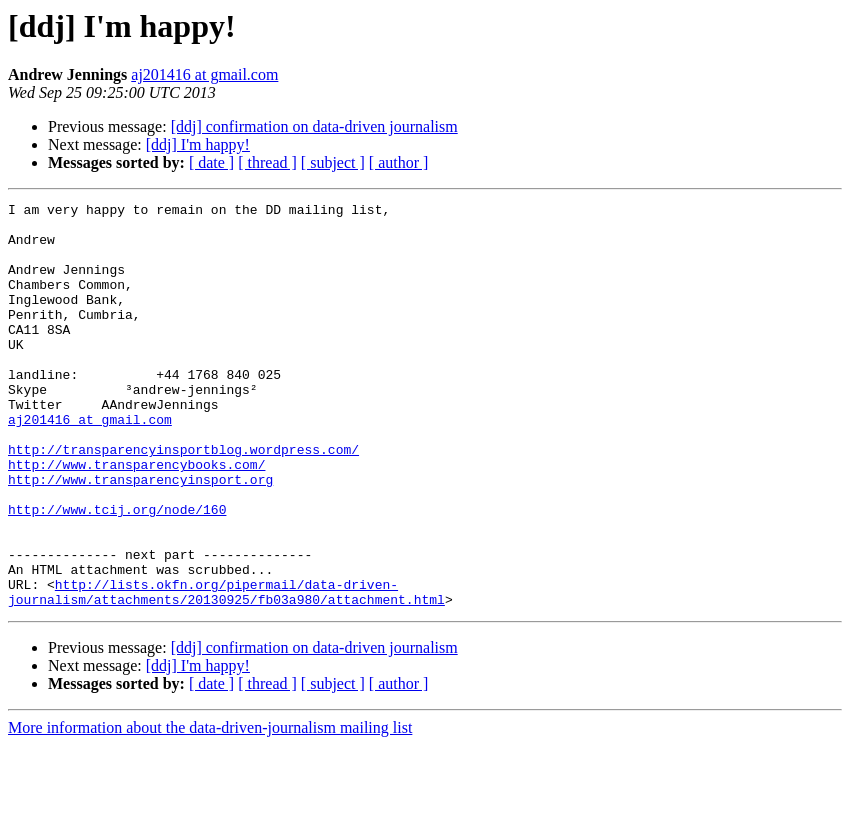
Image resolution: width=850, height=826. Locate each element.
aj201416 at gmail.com (204, 74)
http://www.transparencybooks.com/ (136, 518)
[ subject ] (333, 162)
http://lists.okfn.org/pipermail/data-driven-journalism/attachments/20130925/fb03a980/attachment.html (226, 671)
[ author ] (399, 162)
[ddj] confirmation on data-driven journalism (314, 126)
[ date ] (211, 162)
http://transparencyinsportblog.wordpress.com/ (183, 500)
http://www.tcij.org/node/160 (117, 572)
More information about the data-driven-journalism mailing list (210, 808)
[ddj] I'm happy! (198, 144)
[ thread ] (267, 162)
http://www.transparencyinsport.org (140, 536)
